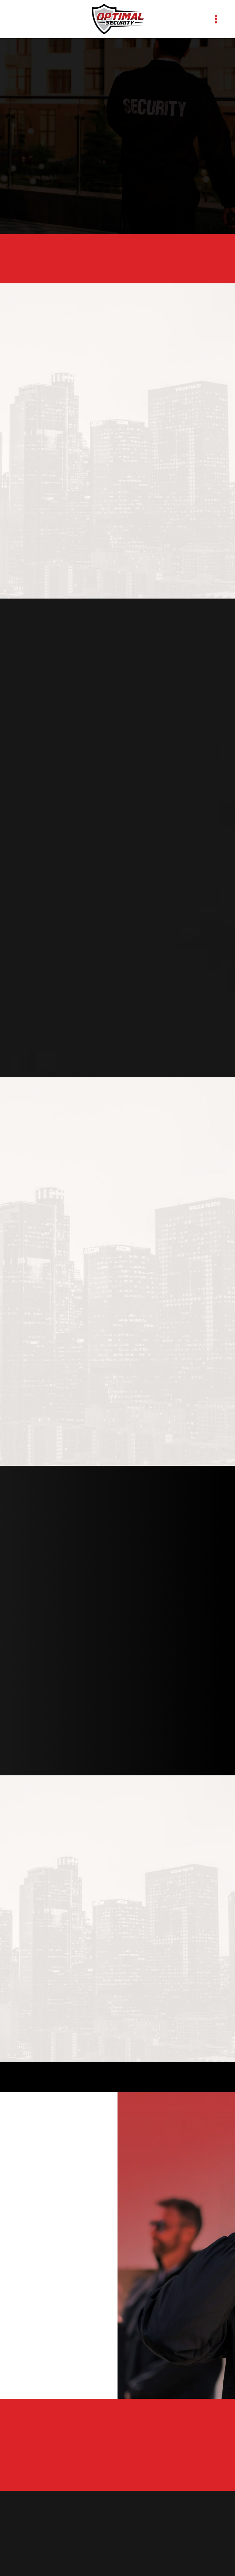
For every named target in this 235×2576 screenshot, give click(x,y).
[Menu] (216, 19)
